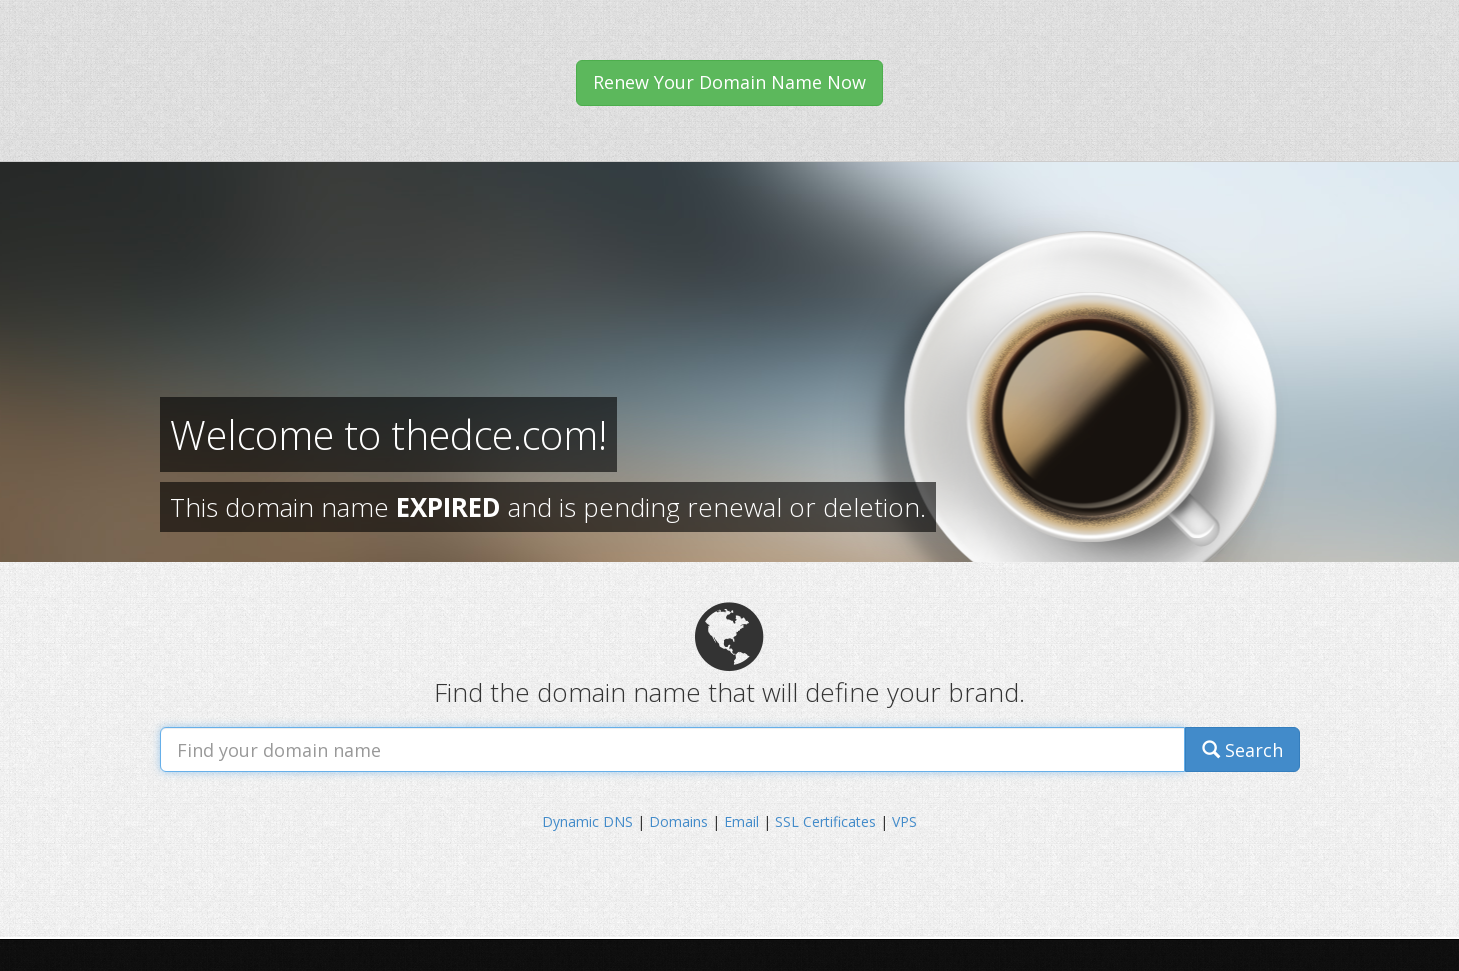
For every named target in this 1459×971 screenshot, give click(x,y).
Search (1242, 750)
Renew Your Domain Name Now (729, 82)
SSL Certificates (825, 821)
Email (741, 821)
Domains (678, 821)
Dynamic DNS (587, 821)
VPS (904, 821)
